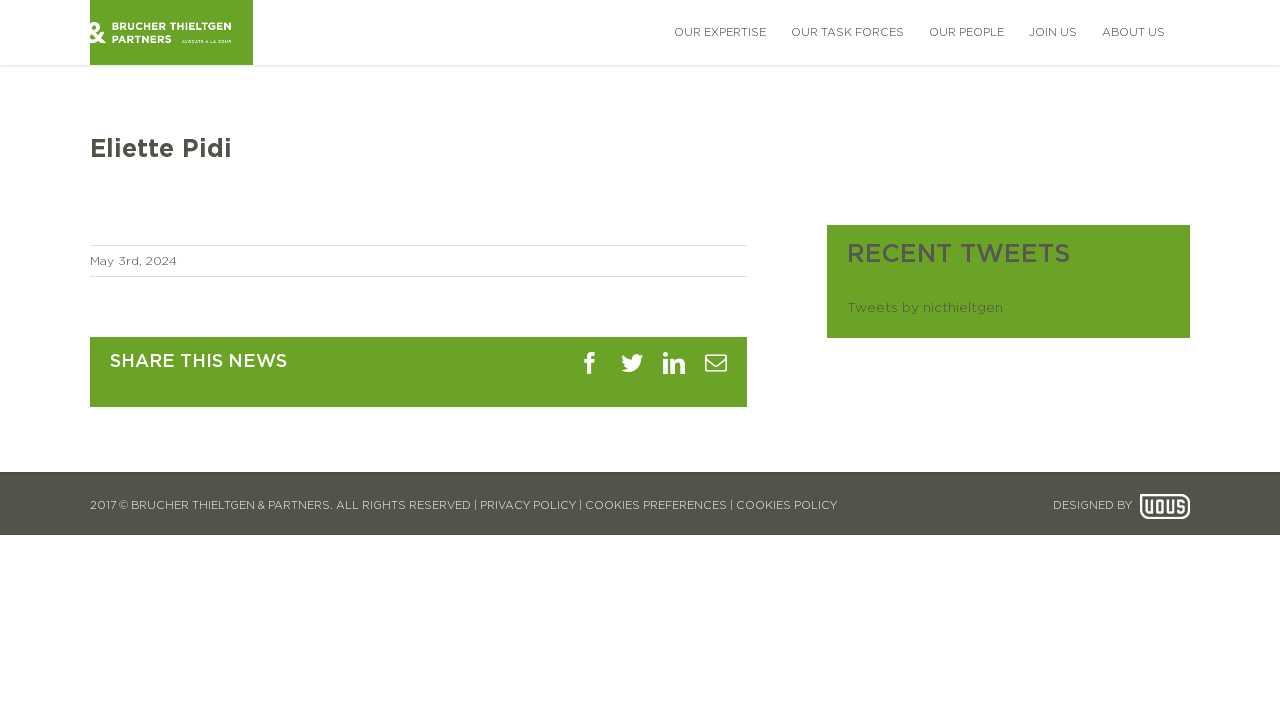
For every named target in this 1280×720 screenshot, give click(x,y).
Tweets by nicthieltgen (925, 308)
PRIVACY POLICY (528, 505)
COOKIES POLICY (786, 505)
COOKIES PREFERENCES (656, 505)
